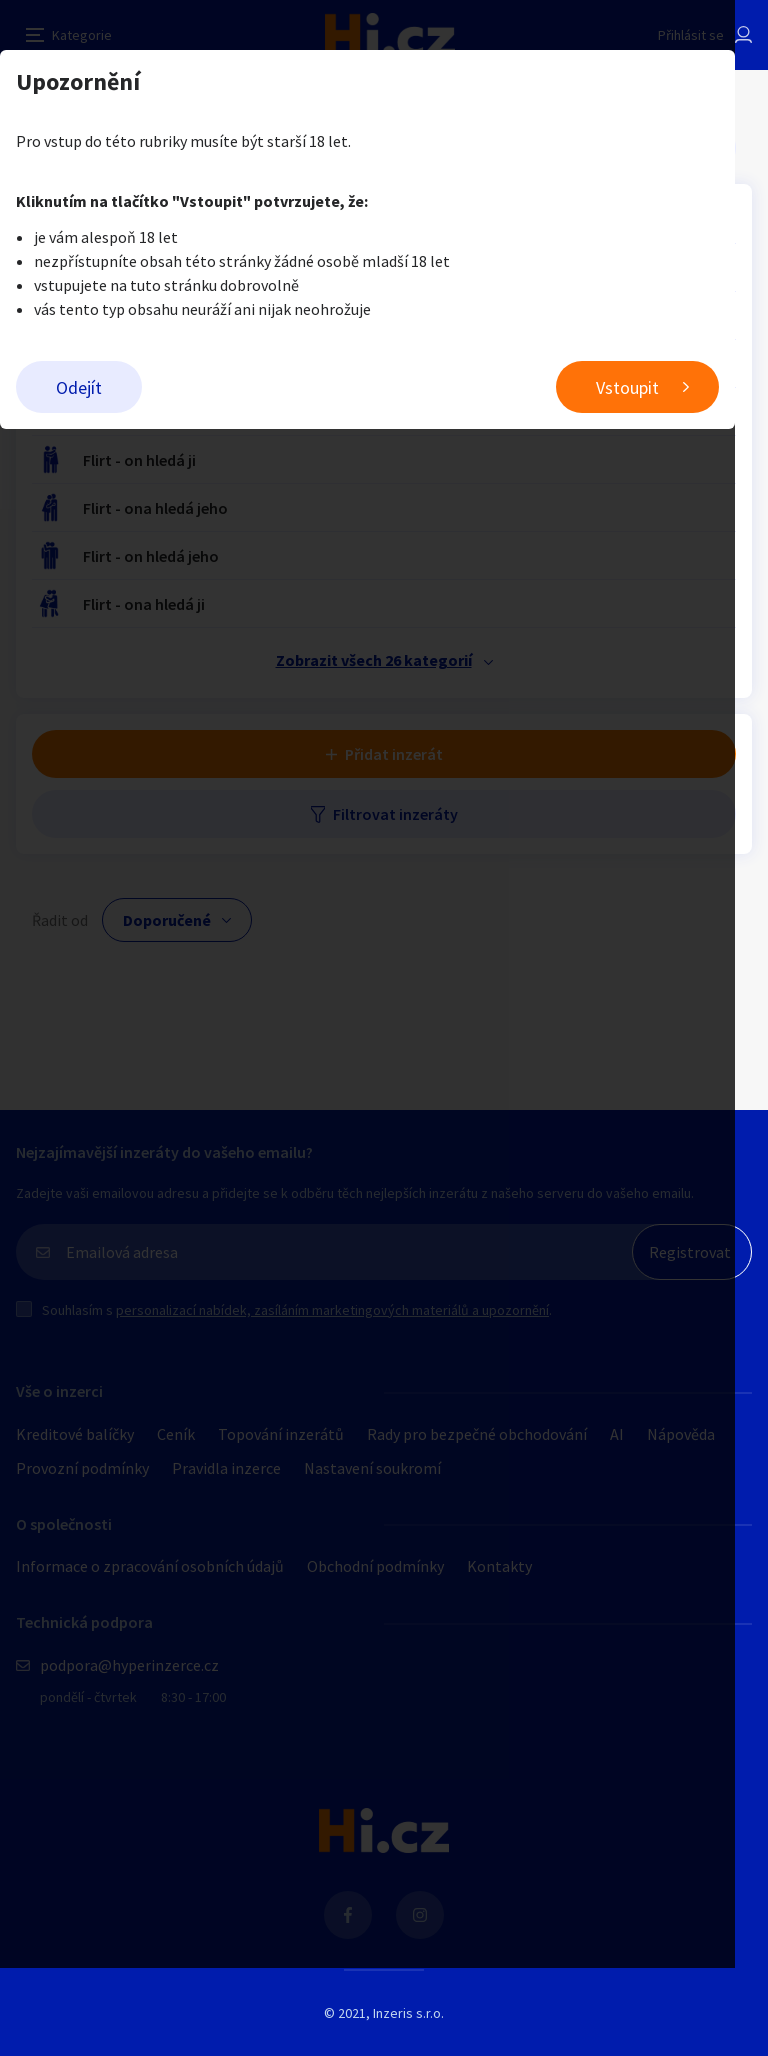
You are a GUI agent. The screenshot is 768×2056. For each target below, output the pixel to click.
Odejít (79, 387)
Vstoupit (660, 387)
